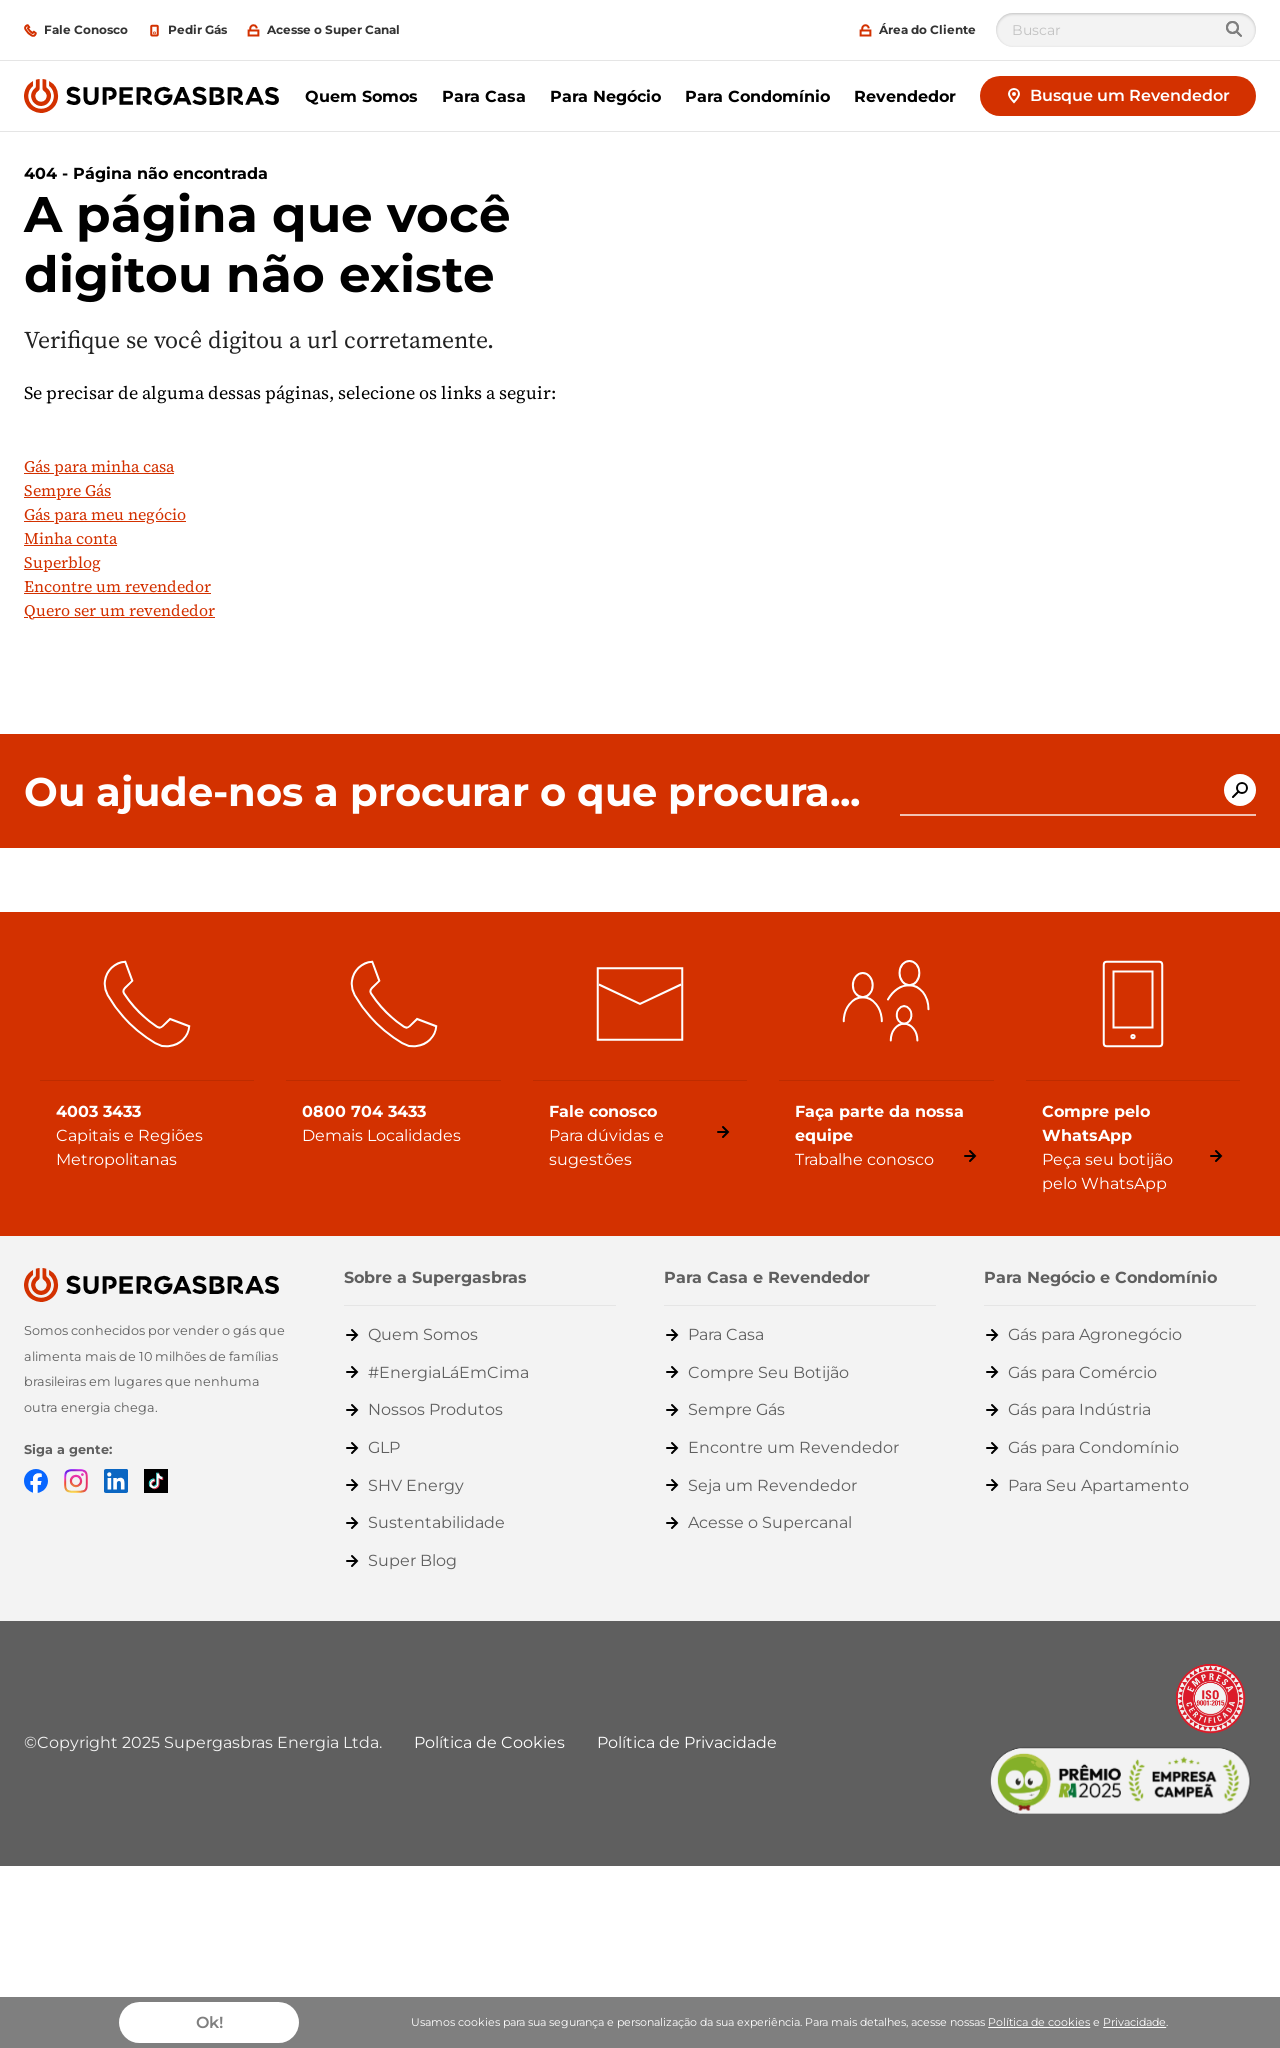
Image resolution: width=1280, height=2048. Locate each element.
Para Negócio (605, 96)
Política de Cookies (489, 1742)
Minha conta (70, 538)
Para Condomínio (757, 96)
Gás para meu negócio (105, 514)
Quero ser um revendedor (119, 610)
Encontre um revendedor (117, 586)
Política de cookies (1039, 2022)
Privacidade (1134, 2022)
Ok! (209, 2022)
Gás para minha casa (99, 466)
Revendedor (905, 96)
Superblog (62, 562)
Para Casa (484, 96)
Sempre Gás (67, 490)
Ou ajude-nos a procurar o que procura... (442, 792)
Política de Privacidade (687, 1742)
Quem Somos (361, 96)
